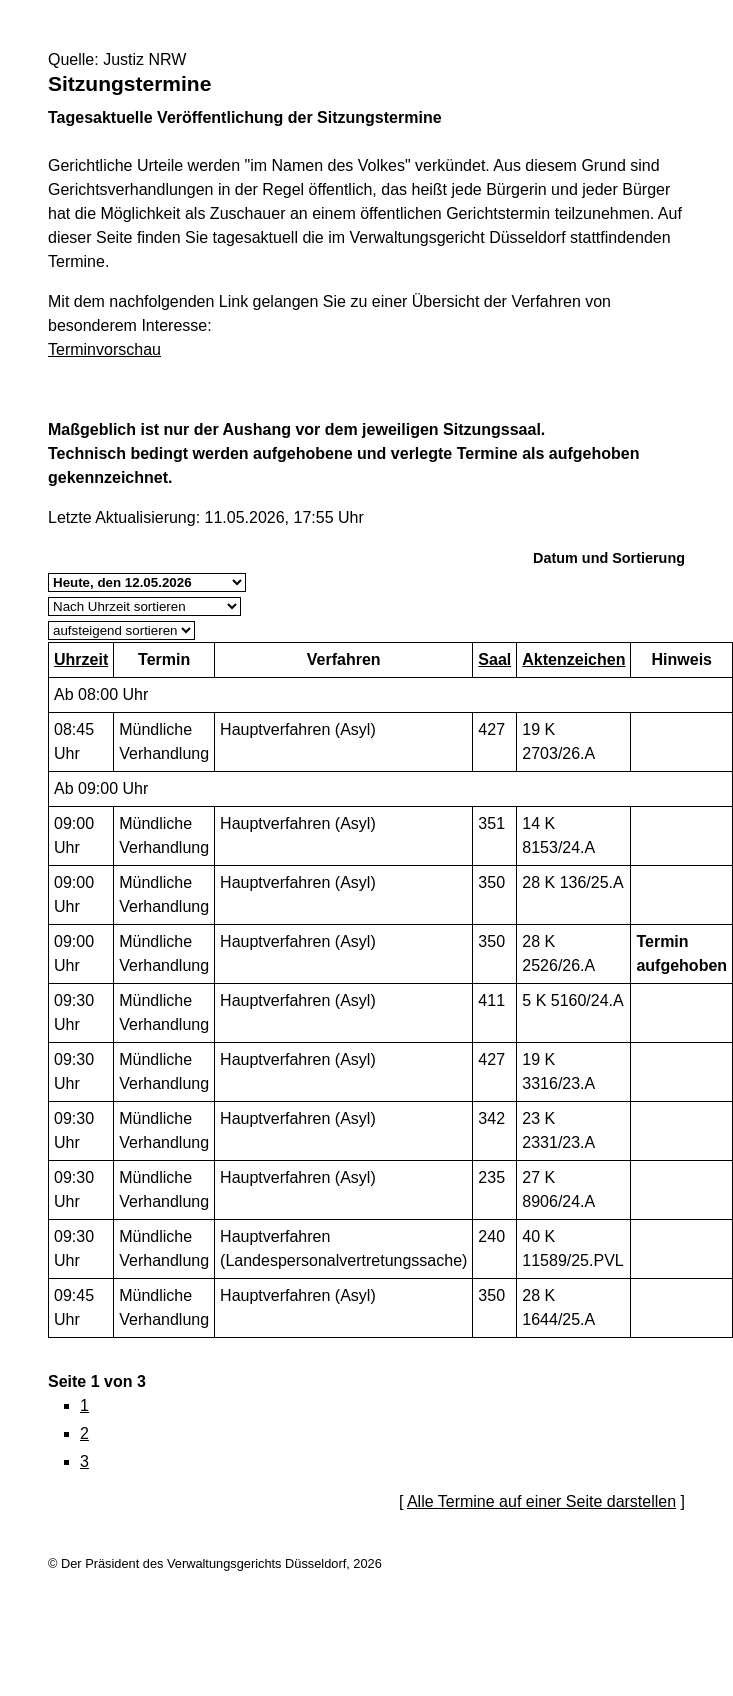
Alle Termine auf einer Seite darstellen (541, 1501)
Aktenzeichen (573, 659)
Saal (494, 659)
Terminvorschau (104, 349)
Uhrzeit (81, 659)
